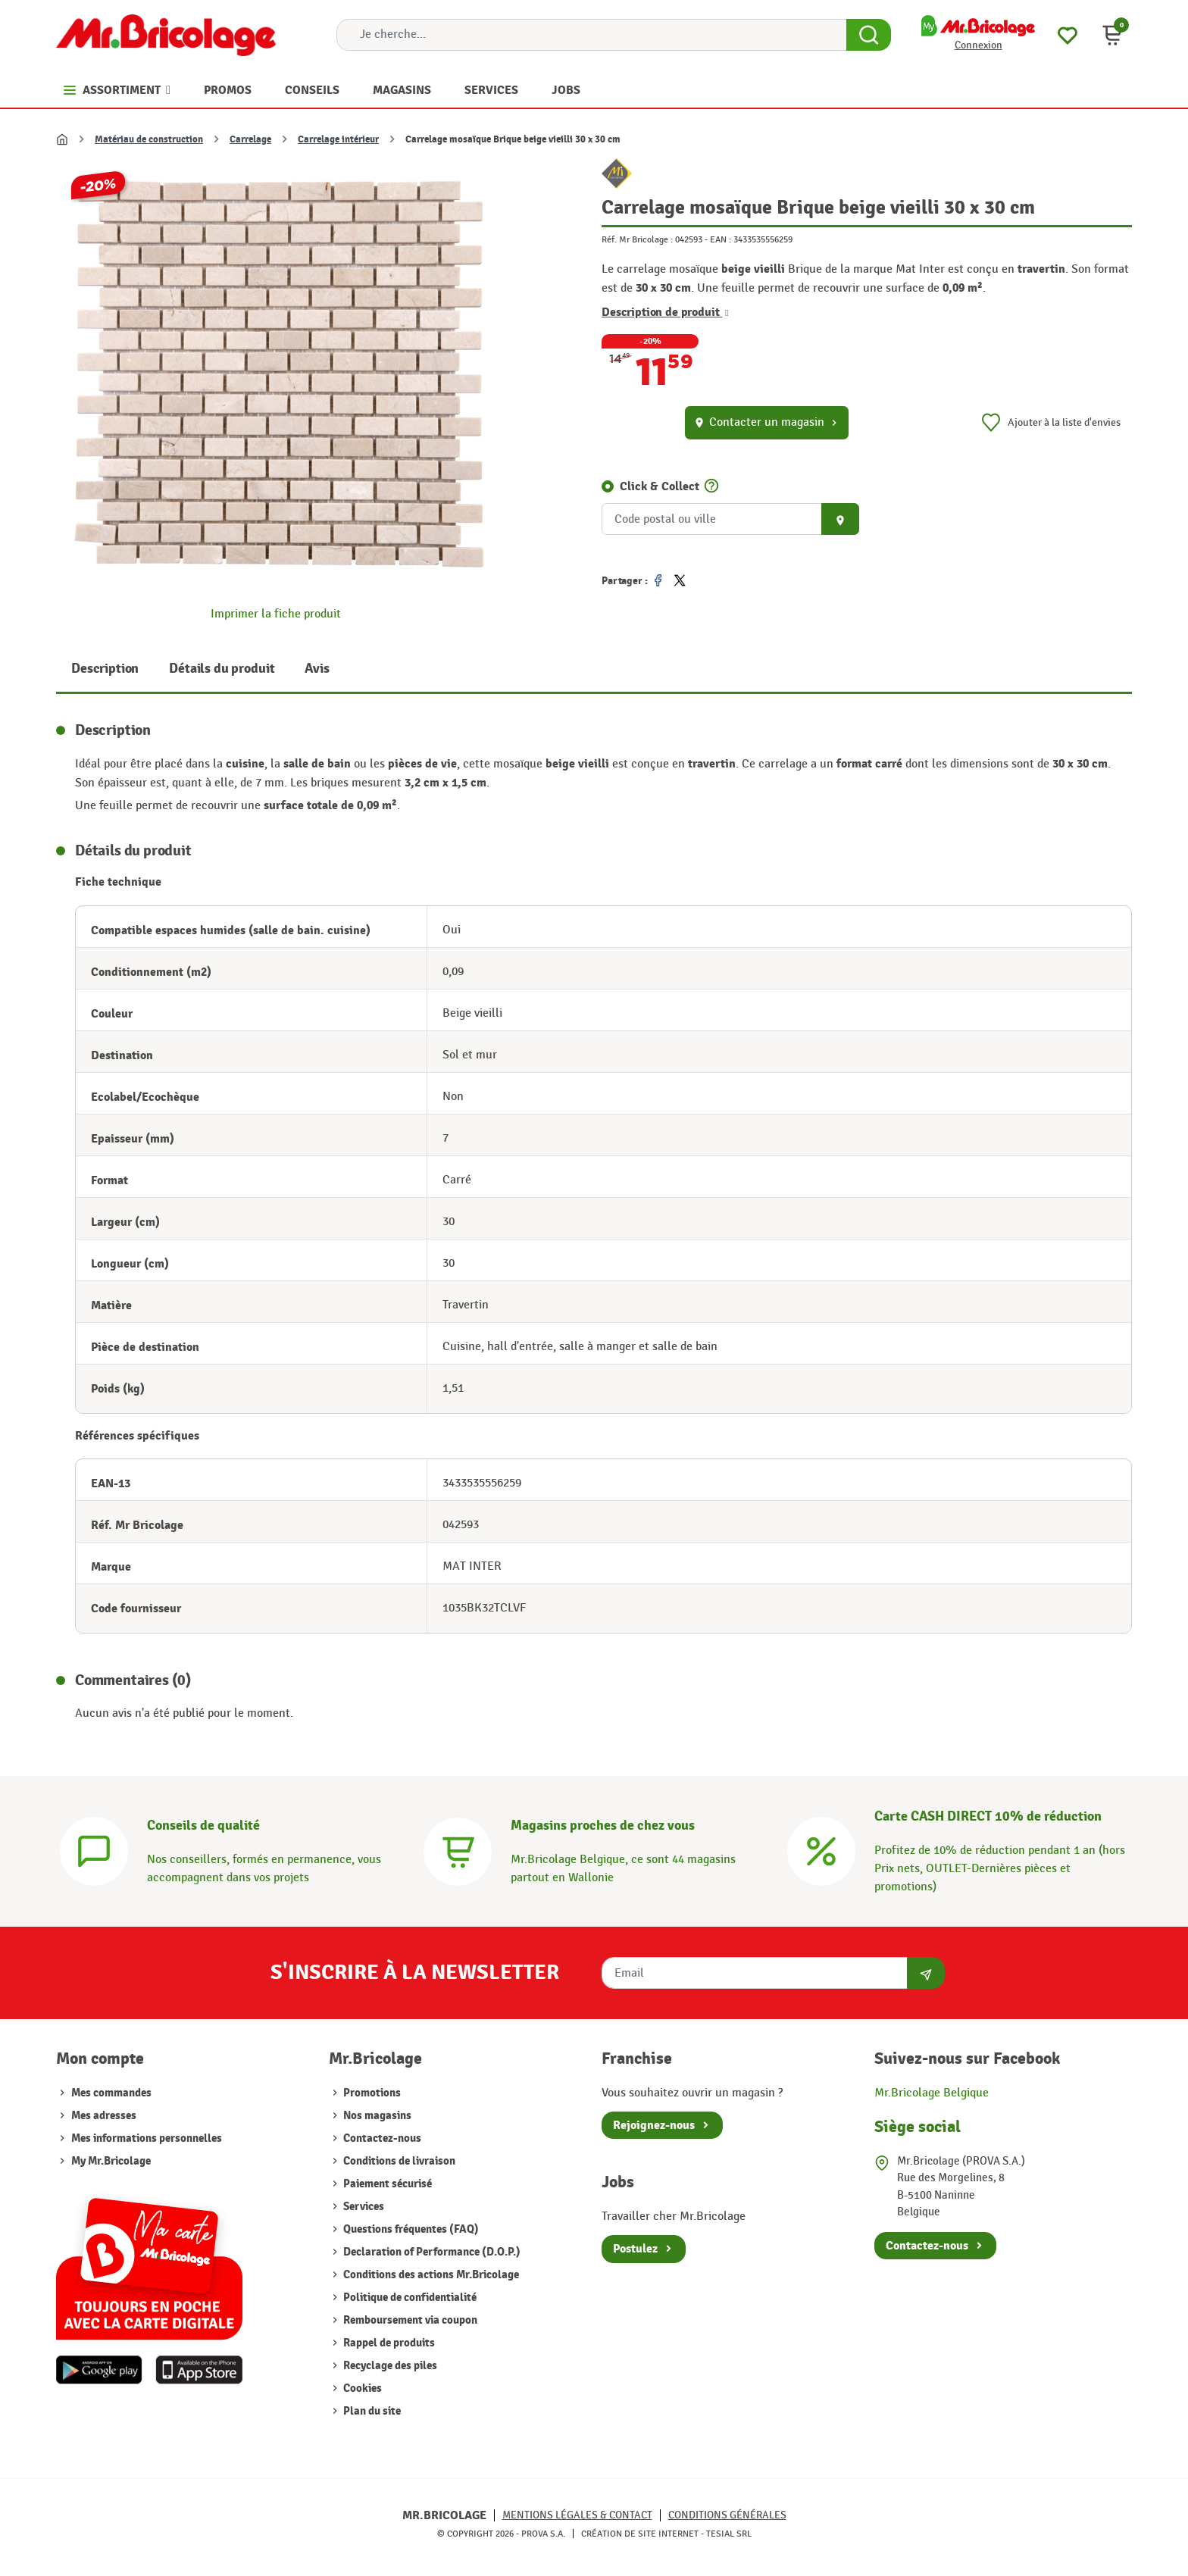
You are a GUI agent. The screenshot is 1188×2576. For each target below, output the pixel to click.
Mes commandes (111, 2093)
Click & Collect (659, 486)
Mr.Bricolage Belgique (931, 2093)
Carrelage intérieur (338, 139)
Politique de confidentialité (409, 2297)
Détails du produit (221, 668)
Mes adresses (103, 2116)
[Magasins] (458, 1850)
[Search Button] (868, 35)
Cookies (361, 2388)
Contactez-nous (381, 2138)
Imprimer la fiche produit (276, 614)
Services (362, 2206)
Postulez (635, 2248)
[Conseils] (94, 1850)
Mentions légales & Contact (577, 2515)
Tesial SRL (729, 2533)
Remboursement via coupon (409, 2320)
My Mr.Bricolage (111, 2161)
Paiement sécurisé (386, 2184)
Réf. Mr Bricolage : (637, 239)
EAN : (720, 239)
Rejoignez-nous (654, 2125)
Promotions (371, 2093)
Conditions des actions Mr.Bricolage (430, 2275)
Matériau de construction (149, 139)
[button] (1112, 35)
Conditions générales (727, 2515)
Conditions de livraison (398, 2161)
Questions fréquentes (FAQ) (410, 2229)
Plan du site (371, 2411)
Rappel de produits (388, 2343)
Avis (317, 668)
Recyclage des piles (389, 2366)
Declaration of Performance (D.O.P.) (431, 2252)
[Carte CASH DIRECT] (821, 1850)
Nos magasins (376, 2116)
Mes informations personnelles (146, 2138)
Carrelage (250, 139)
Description (105, 668)
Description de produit (665, 312)
